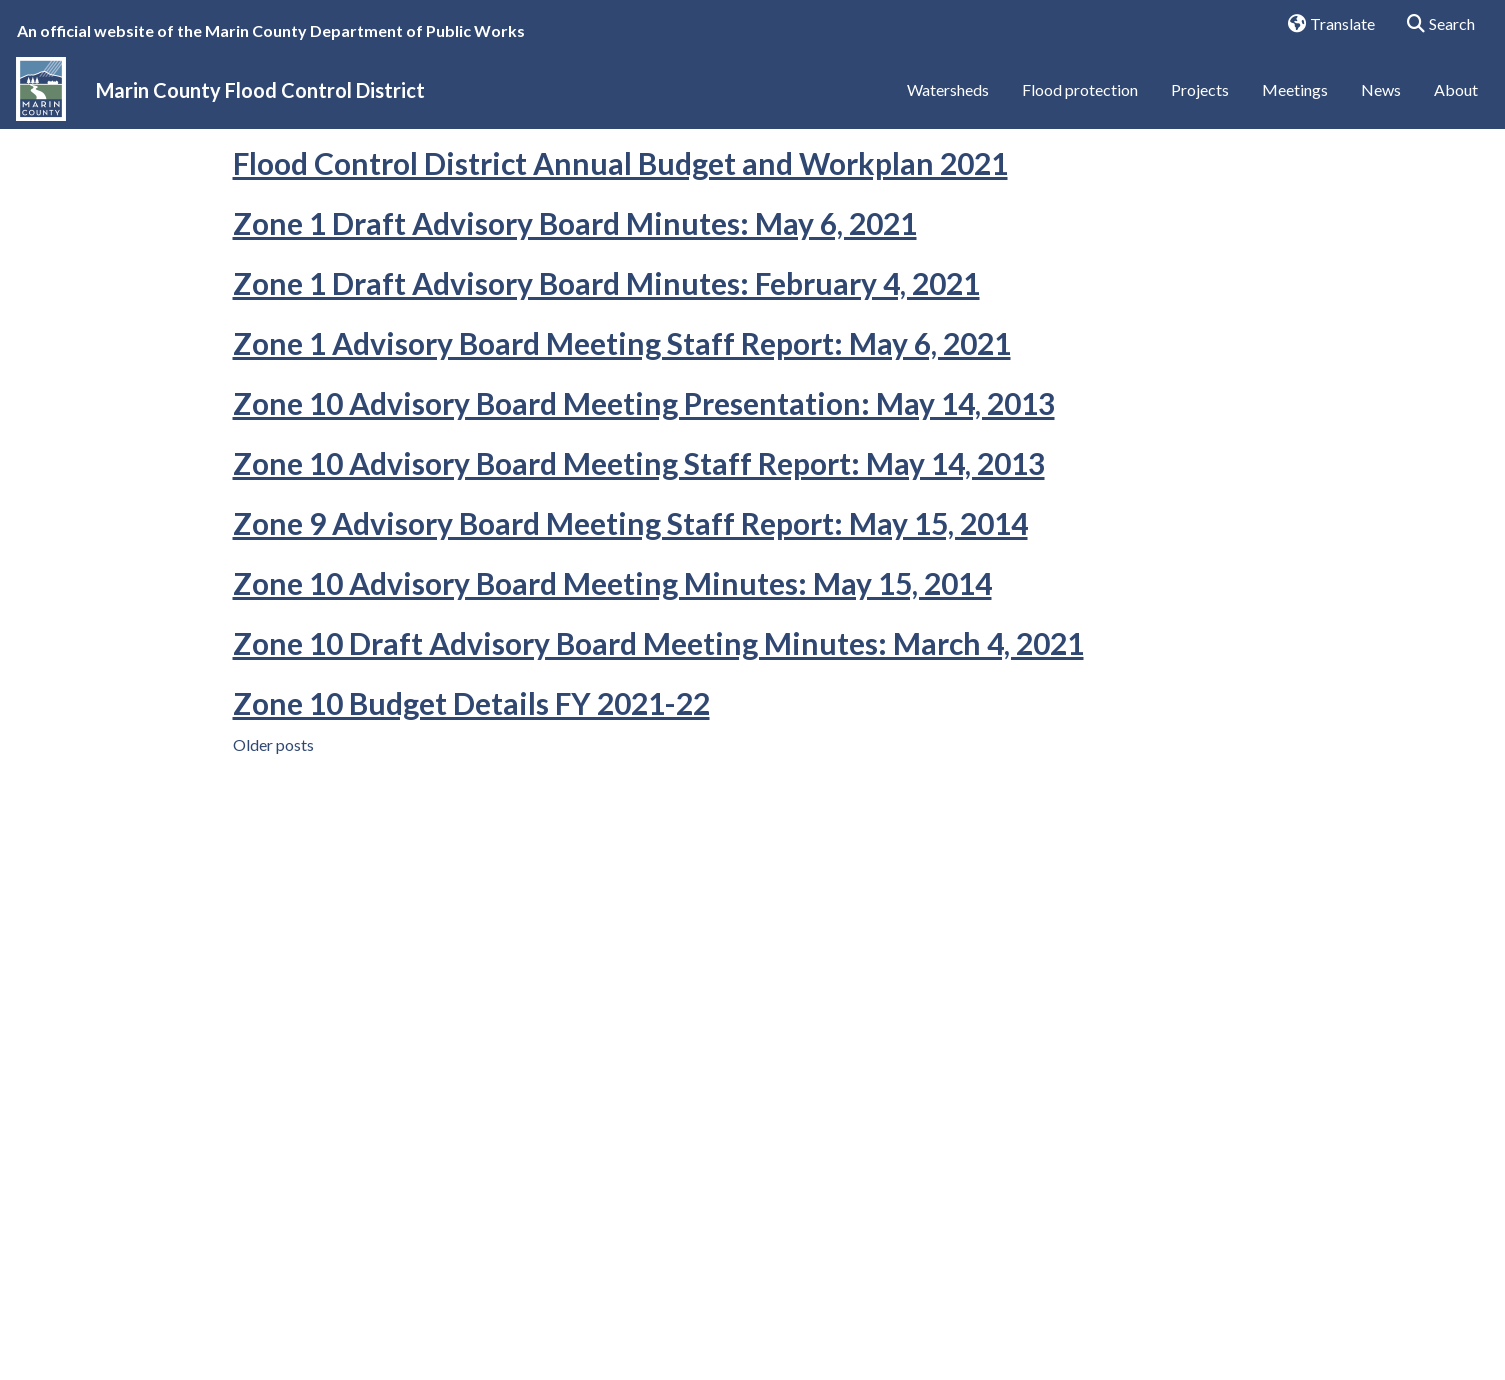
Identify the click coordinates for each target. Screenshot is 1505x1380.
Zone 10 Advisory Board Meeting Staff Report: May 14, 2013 (639, 563)
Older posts (273, 844)
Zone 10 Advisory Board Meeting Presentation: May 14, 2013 (644, 503)
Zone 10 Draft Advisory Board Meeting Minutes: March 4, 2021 (658, 743)
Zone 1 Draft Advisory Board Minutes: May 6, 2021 (575, 323)
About (1456, 97)
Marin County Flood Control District (260, 98)
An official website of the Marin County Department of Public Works (271, 30)
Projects (1200, 97)
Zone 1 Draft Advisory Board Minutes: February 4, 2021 (606, 383)
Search (1434, 25)
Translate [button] (1324, 25)
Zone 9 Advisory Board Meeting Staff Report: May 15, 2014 (630, 623)
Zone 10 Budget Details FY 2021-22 (471, 803)
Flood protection (1080, 97)
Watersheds (948, 97)
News (1381, 97)
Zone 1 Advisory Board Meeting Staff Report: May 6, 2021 (622, 443)
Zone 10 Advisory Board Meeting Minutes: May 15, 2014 (612, 683)
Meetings (1295, 97)
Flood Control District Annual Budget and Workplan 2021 (620, 263)
